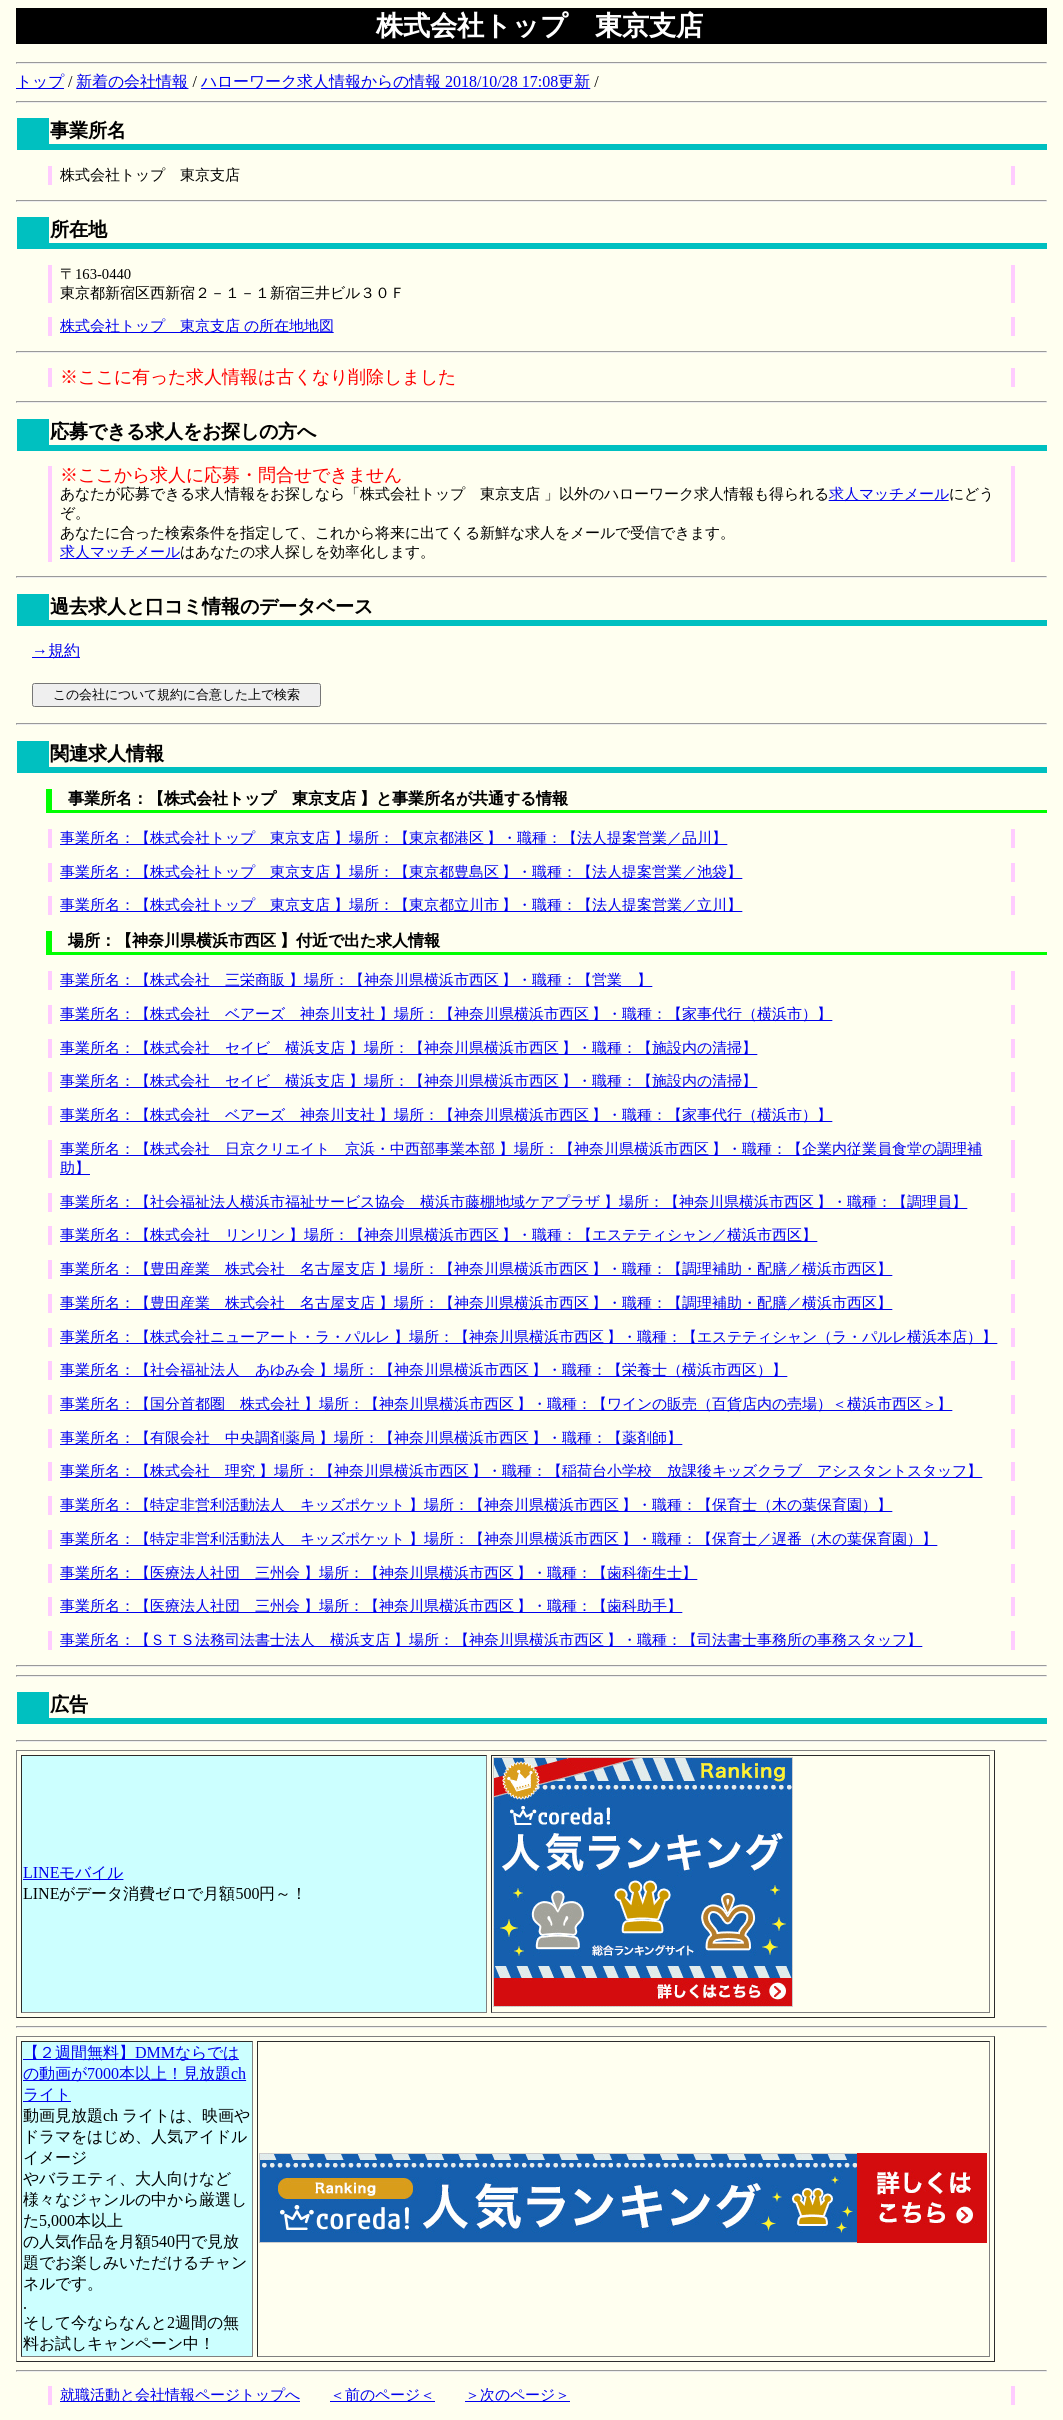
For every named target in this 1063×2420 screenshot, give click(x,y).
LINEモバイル (73, 1872)
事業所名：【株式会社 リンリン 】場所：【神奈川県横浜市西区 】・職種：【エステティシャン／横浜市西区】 (438, 1235)
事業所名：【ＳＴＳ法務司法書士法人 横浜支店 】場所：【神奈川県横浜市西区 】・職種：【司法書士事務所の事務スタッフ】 (491, 1640)
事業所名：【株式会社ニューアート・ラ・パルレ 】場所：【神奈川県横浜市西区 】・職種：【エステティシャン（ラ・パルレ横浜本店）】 (528, 1337)
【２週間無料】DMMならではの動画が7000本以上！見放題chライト (134, 2073)
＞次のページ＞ (517, 2395)
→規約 (56, 650)
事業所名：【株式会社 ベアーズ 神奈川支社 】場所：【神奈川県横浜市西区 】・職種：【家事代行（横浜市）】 (446, 1014)
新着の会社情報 (132, 81)
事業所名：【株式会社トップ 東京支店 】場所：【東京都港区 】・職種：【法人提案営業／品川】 (393, 838)
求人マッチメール (889, 494)
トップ (40, 81)
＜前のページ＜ (382, 2395)
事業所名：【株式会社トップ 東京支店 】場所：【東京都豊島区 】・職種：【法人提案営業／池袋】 (401, 872)
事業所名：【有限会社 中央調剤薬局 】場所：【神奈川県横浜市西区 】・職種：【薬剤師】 (371, 1438)
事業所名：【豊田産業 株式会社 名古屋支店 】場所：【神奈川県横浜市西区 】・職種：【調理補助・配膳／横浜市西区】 (476, 1269)
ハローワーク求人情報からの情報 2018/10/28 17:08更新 (395, 81)
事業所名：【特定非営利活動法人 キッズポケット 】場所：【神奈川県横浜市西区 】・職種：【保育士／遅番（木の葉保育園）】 (498, 1539)
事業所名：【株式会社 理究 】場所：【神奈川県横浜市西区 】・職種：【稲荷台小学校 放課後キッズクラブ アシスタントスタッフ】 (521, 1471)
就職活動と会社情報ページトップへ (180, 2395)
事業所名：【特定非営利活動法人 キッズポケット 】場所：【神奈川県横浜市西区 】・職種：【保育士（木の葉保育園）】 (476, 1505)
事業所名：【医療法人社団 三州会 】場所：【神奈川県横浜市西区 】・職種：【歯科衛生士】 (378, 1573)
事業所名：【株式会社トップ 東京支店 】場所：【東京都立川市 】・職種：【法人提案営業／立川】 (401, 905)
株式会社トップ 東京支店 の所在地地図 (197, 326)
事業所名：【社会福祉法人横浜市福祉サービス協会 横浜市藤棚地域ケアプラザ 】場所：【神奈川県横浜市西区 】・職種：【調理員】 (513, 1202)
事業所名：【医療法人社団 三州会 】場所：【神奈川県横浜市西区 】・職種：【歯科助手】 (371, 1606)
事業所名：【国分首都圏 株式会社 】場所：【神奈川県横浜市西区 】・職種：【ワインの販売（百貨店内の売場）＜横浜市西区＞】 (506, 1404)
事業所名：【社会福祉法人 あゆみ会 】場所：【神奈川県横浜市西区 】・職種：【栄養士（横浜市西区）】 (423, 1370)
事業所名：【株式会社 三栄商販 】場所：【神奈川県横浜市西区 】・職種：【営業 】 (356, 980)
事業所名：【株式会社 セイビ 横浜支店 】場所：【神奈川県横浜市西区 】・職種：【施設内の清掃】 (408, 1048)
